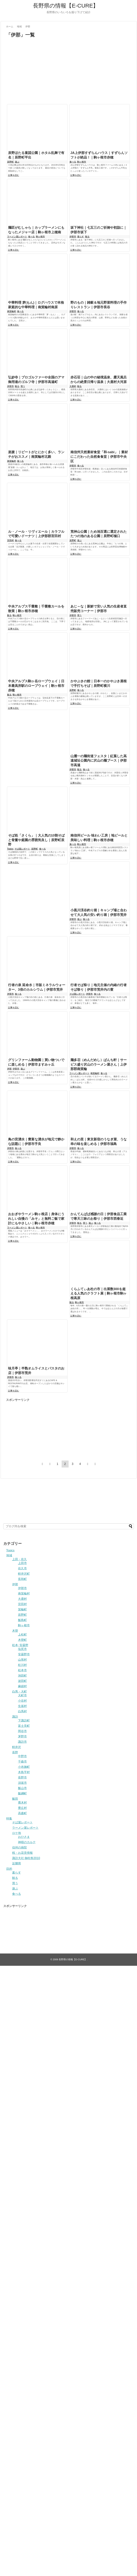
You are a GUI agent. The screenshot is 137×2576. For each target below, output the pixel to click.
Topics (10, 849)
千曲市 (22, 1761)
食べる (73, 162)
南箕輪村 (11, 311)
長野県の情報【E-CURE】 (65, 6)
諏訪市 (22, 1741)
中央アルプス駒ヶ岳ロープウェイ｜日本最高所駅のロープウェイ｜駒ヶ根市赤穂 (36, 685)
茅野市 (22, 1736)
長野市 (22, 1777)
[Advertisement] (68, 71)
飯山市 (22, 1788)
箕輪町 (22, 1609)
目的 (9, 1868)
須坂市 (22, 1782)
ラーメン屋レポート (17, 236)
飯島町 (22, 1620)
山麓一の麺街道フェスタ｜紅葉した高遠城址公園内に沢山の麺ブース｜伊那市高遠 (98, 760)
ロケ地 (16, 1833)
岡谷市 (22, 1731)
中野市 (22, 1756)
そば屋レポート (22, 849)
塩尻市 (22, 1649)
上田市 (22, 1563)
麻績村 (22, 1686)
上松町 (22, 1634)
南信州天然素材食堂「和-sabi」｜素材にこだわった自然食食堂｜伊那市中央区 (99, 456)
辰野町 (10, 162)
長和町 (22, 1579)
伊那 (9, 1068)
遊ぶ (17, 162)
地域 (9, 1555)
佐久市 (22, 1568)
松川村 (22, 1665)
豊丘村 (22, 1807)
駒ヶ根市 (81, 162)
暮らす (80, 236)
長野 (15, 1752)
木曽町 (22, 1639)
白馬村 (22, 1711)
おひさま (24, 1836)
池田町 (22, 1675)
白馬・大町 (19, 1691)
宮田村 (10, 540)
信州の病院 (19, 1847)
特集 (9, 1818)
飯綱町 (22, 1793)
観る (87, 236)
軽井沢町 (24, 1573)
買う (23, 386)
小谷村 (22, 1700)
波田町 (22, 1680)
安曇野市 (24, 1654)
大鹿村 (73, 386)
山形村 (22, 1659)
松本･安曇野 (20, 1645)
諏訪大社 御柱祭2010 (26, 1858)
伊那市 (73, 236)
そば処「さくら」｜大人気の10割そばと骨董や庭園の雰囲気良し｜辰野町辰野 (36, 840)
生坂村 (22, 1706)
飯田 (15, 1798)
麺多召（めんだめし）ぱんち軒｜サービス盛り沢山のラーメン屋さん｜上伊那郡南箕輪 (98, 1064)
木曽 (15, 1630)
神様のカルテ (27, 1842)
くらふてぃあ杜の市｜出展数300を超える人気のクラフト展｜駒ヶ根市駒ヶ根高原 (98, 1293)
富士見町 (24, 1725)
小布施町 (24, 1766)
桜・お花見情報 (22, 1852)
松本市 (22, 1670)
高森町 (22, 1813)
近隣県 (16, 1863)
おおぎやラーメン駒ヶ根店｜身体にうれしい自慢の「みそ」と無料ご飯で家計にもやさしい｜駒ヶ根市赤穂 (36, 1218)
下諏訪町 (24, 1720)
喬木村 (22, 1802)
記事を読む (13, 175)
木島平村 (24, 1772)
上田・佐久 (19, 1559)
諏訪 (15, 1716)
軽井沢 (16, 1747)
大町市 (22, 1695)
